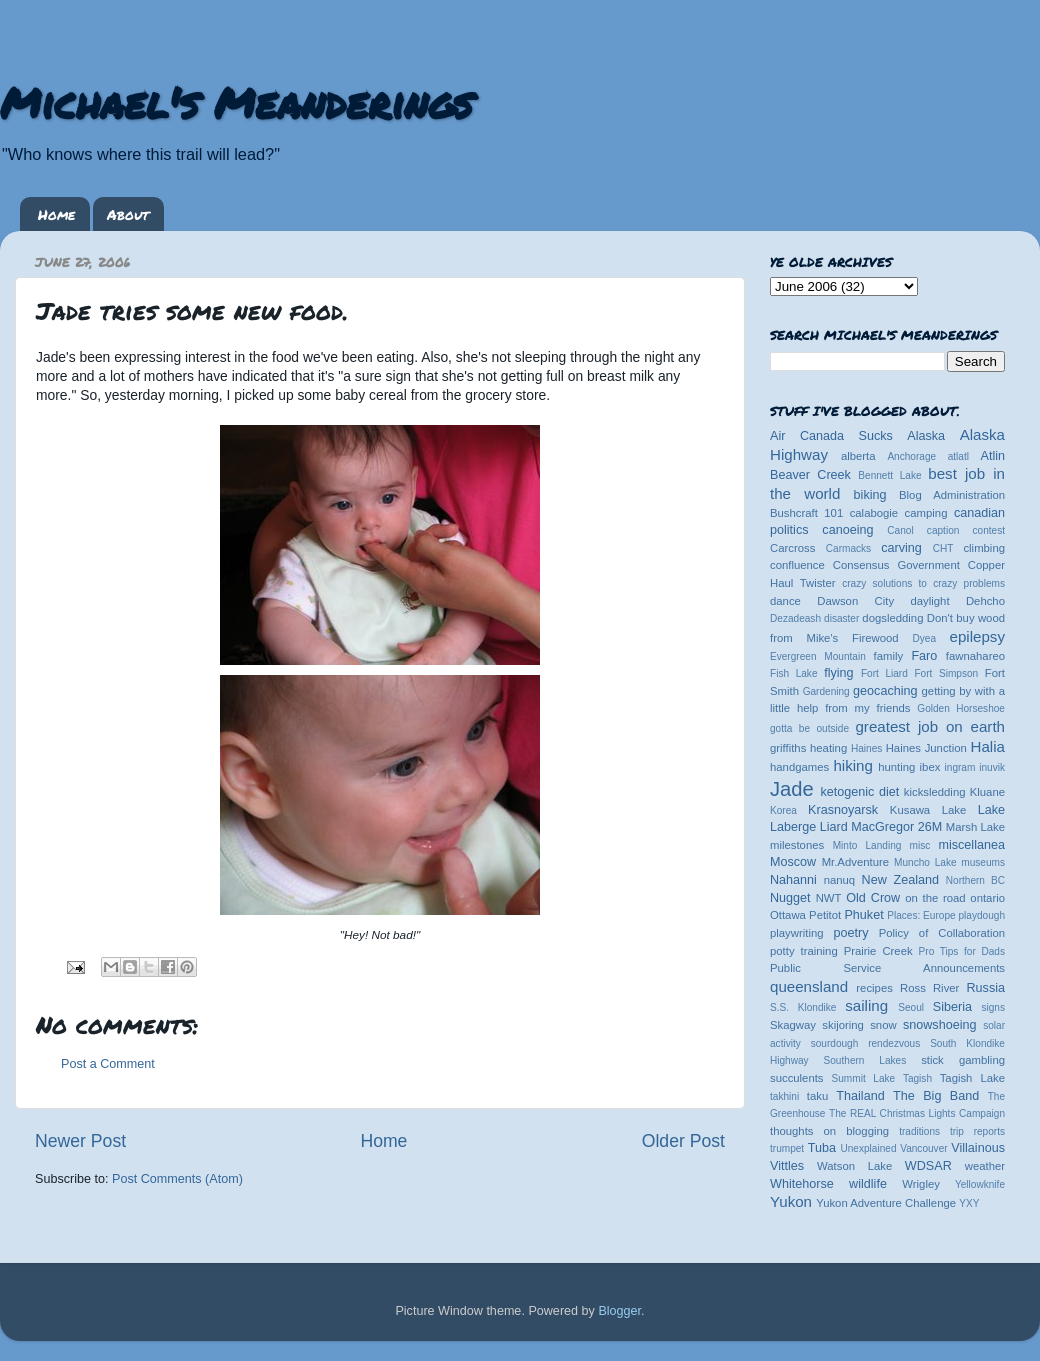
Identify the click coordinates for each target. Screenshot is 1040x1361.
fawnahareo (975, 656)
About (128, 214)
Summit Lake (864, 1078)
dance (785, 601)
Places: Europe (921, 915)
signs (993, 1007)
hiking (852, 765)
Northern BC (975, 880)
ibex (930, 767)
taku (817, 1096)
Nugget (790, 898)
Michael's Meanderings (236, 102)
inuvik (992, 767)
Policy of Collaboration (942, 933)
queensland (809, 986)
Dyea (925, 638)
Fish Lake (794, 673)
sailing (866, 1005)
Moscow (793, 862)
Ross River (929, 988)
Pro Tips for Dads (962, 951)
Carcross (792, 548)
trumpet (787, 1148)
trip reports (977, 1131)
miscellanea (971, 845)
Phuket (863, 915)
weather (985, 1166)
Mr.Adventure (855, 862)
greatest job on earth (930, 726)
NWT (829, 898)
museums (983, 862)
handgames (799, 767)
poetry (850, 933)
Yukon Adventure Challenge (886, 1203)
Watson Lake (854, 1166)
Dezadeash (795, 618)
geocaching (885, 691)
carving (901, 548)
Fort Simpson (946, 673)
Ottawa (788, 915)
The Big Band (936, 1096)
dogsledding (892, 618)
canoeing (847, 530)
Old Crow (873, 898)
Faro (924, 656)
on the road (935, 898)
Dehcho (985, 601)
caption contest (966, 530)
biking (870, 495)
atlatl (958, 456)
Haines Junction (926, 748)
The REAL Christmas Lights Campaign (917, 1113)
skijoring (843, 1025)
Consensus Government (896, 565)
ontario (987, 898)
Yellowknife (980, 1184)
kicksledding (935, 792)
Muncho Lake (925, 862)
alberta (858, 456)
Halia (988, 746)
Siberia (952, 1007)
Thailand (860, 1096)
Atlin (993, 456)
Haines (866, 748)
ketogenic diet (859, 792)
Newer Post (80, 1141)
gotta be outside (809, 728)
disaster (841, 618)
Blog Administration (952, 495)
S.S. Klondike (803, 1007)
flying (838, 673)
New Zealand (900, 880)
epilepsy (977, 636)
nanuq (840, 880)
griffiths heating (808, 748)
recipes (874, 988)
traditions (919, 1131)
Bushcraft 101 (806, 513)
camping (926, 513)
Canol (900, 530)
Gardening (826, 691)
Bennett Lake (889, 475)
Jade (792, 789)
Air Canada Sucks (831, 436)
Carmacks (848, 548)
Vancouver (923, 1148)
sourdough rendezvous (866, 1043)
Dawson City (855, 601)
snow (883, 1025)
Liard (834, 827)
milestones (797, 845)
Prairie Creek (878, 951)
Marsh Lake (975, 827)
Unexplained (868, 1148)
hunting (896, 767)
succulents (797, 1078)
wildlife (868, 1184)
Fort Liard (884, 673)
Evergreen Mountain (818, 656)
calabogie (874, 513)
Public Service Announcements (887, 968)
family (889, 656)
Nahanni (793, 880)
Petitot (825, 915)
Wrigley (921, 1184)
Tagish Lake (972, 1078)
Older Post (683, 1141)
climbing (984, 548)
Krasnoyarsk (843, 810)
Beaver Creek (810, 475)
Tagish (917, 1078)
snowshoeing (940, 1025)
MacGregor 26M (896, 827)
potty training (804, 951)
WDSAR (928, 1166)
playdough (981, 915)
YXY (969, 1203)
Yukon (791, 1201)
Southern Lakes (865, 1060)
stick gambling (963, 1060)
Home (56, 214)
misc (920, 845)
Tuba (822, 1148)
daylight (929, 601)
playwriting (797, 933)
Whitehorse (802, 1184)
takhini (784, 1096)
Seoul (911, 1007)
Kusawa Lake (928, 810)
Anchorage (911, 456)
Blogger (619, 1311)
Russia (986, 988)
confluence (797, 565)
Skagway (793, 1025)
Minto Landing (867, 845)
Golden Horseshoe (961, 708)
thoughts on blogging (829, 1131)
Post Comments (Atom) (177, 1179)
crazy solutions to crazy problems (923, 583)
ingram (960, 767)
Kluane (987, 792)
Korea (783, 810)
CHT (943, 548)
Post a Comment (108, 1064)
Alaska (926, 436)
